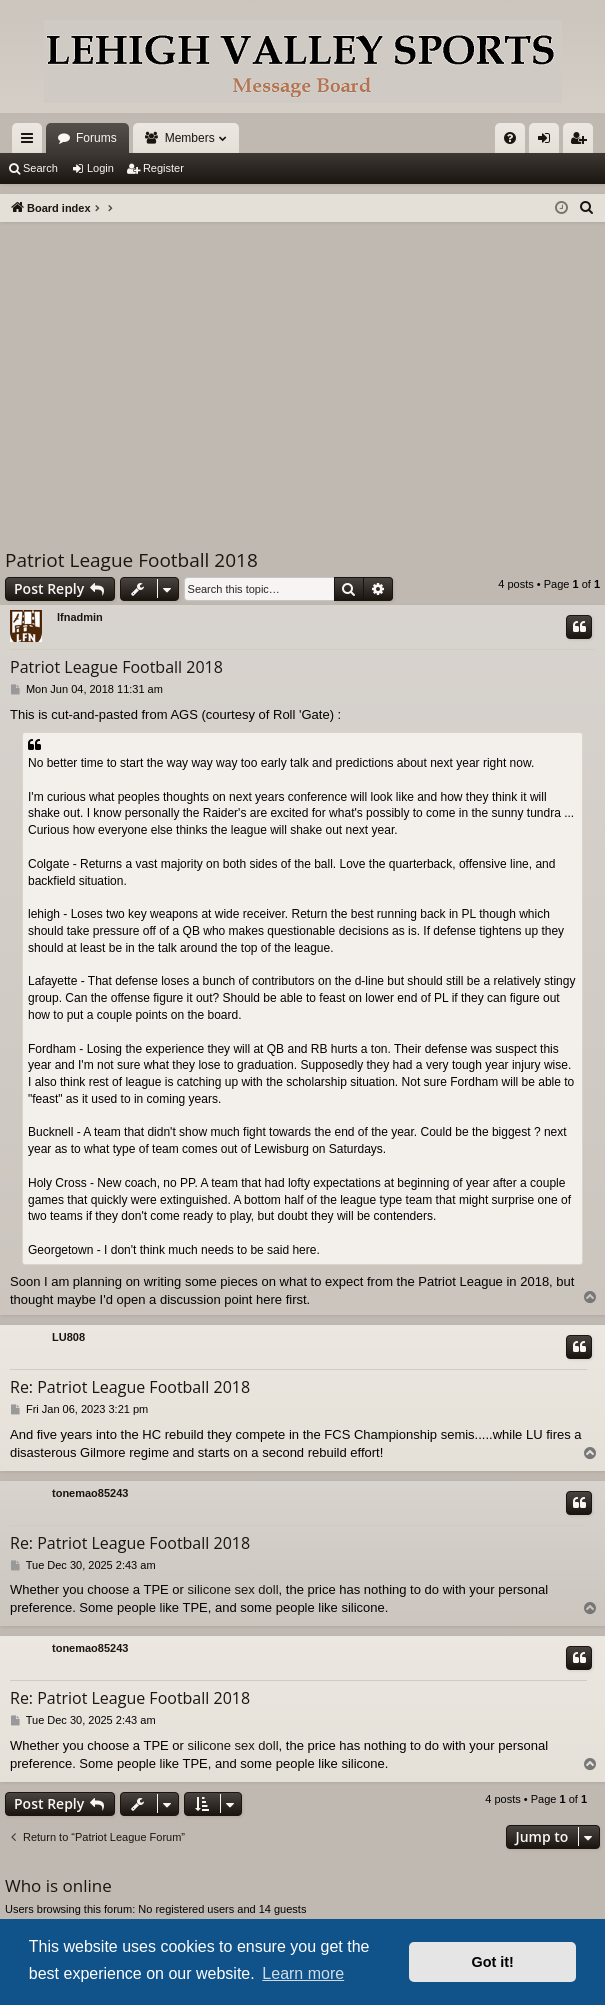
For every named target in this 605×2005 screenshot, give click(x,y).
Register (163, 168)
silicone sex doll (233, 1589)
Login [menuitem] (548, 142)
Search (40, 168)
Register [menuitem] (582, 142)
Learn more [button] (303, 1973)
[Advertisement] (302, 372)
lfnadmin (80, 617)
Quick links (31, 142)
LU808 (68, 1337)
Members (190, 138)
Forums (96, 138)
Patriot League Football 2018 (131, 560)
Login (100, 168)
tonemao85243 (90, 1493)
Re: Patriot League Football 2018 (130, 1387)
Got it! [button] (493, 1962)
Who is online (58, 1885)
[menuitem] (510, 138)
